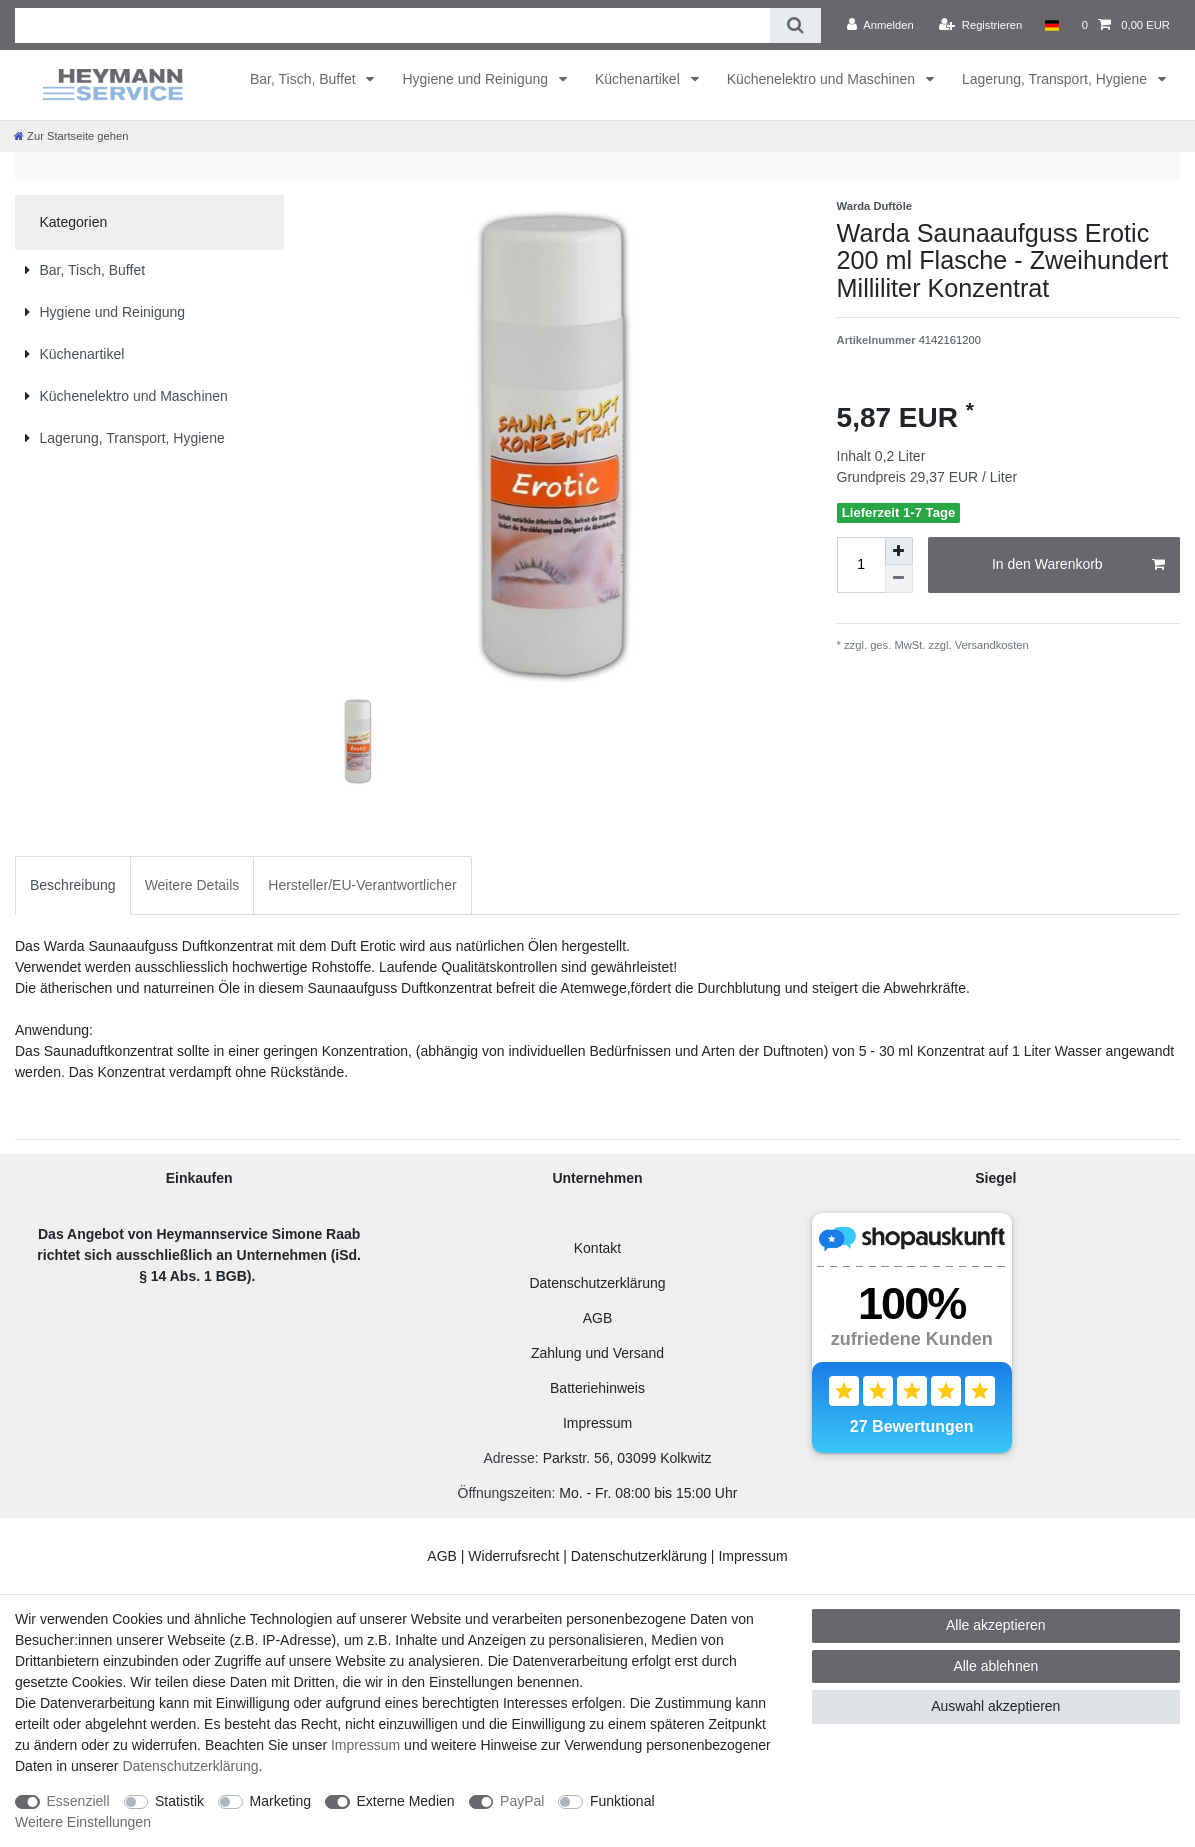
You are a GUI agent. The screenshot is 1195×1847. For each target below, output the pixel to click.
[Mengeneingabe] (861, 565)
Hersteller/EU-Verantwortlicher (362, 885)
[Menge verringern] (899, 579)
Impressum (597, 1423)
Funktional (622, 1801)
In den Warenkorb (1078, 565)
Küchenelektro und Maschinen (823, 79)
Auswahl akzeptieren (995, 1706)
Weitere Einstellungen (83, 1822)
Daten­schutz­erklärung (190, 1766)
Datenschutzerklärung (597, 1283)
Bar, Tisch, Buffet (304, 79)
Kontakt (597, 1248)
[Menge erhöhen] (899, 551)
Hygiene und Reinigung (476, 79)
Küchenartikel (639, 79)
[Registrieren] (980, 25)
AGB (598, 1318)
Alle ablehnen (995, 1666)
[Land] (1051, 25)
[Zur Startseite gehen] (71, 136)
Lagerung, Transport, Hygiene (1056, 79)
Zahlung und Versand (597, 1353)
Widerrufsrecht (513, 1556)
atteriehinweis (602, 1388)
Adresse (508, 1458)
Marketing (280, 1801)
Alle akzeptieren (996, 1625)
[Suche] (795, 25)
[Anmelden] (880, 25)
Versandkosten (990, 645)
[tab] (73, 885)
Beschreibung (73, 885)
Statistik (179, 1801)
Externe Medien (406, 1801)
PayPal (522, 1801)
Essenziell (78, 1801)
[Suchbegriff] (392, 25)
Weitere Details (192, 885)
